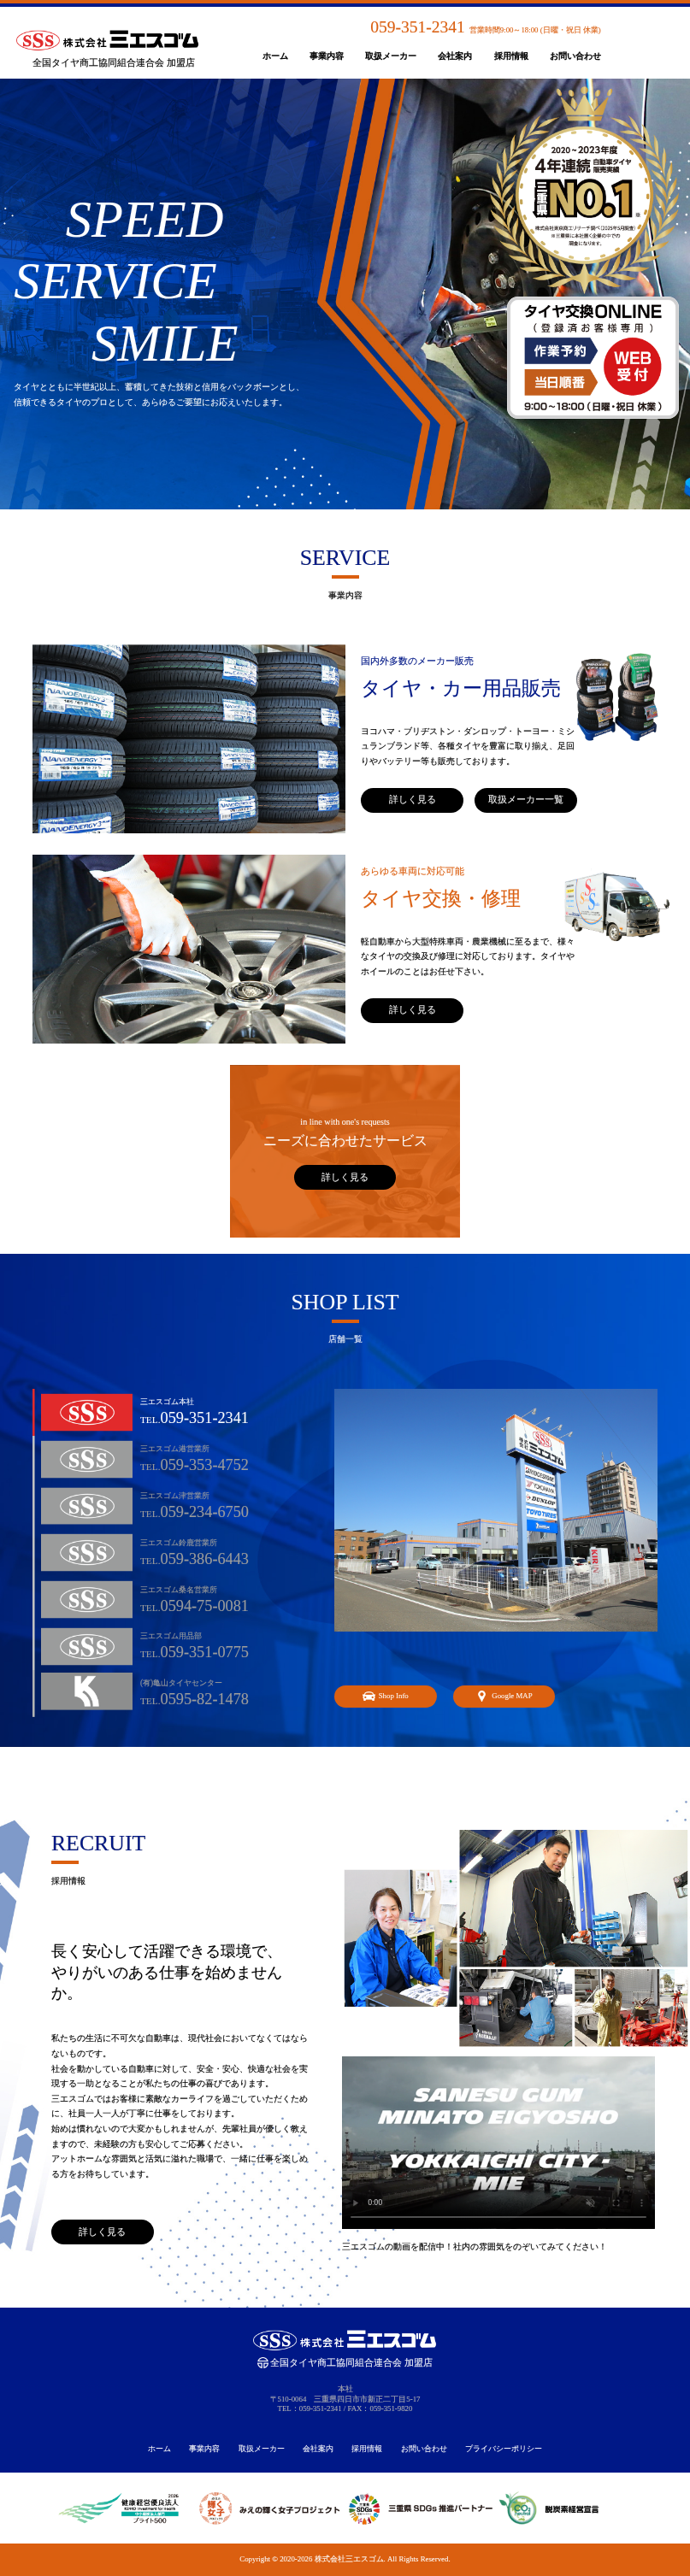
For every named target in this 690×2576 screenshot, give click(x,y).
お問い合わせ (575, 56)
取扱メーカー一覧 (525, 799)
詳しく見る (412, 799)
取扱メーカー (390, 56)
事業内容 (327, 56)
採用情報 (511, 56)
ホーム (275, 56)
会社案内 (455, 56)
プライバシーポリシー (503, 2448)
